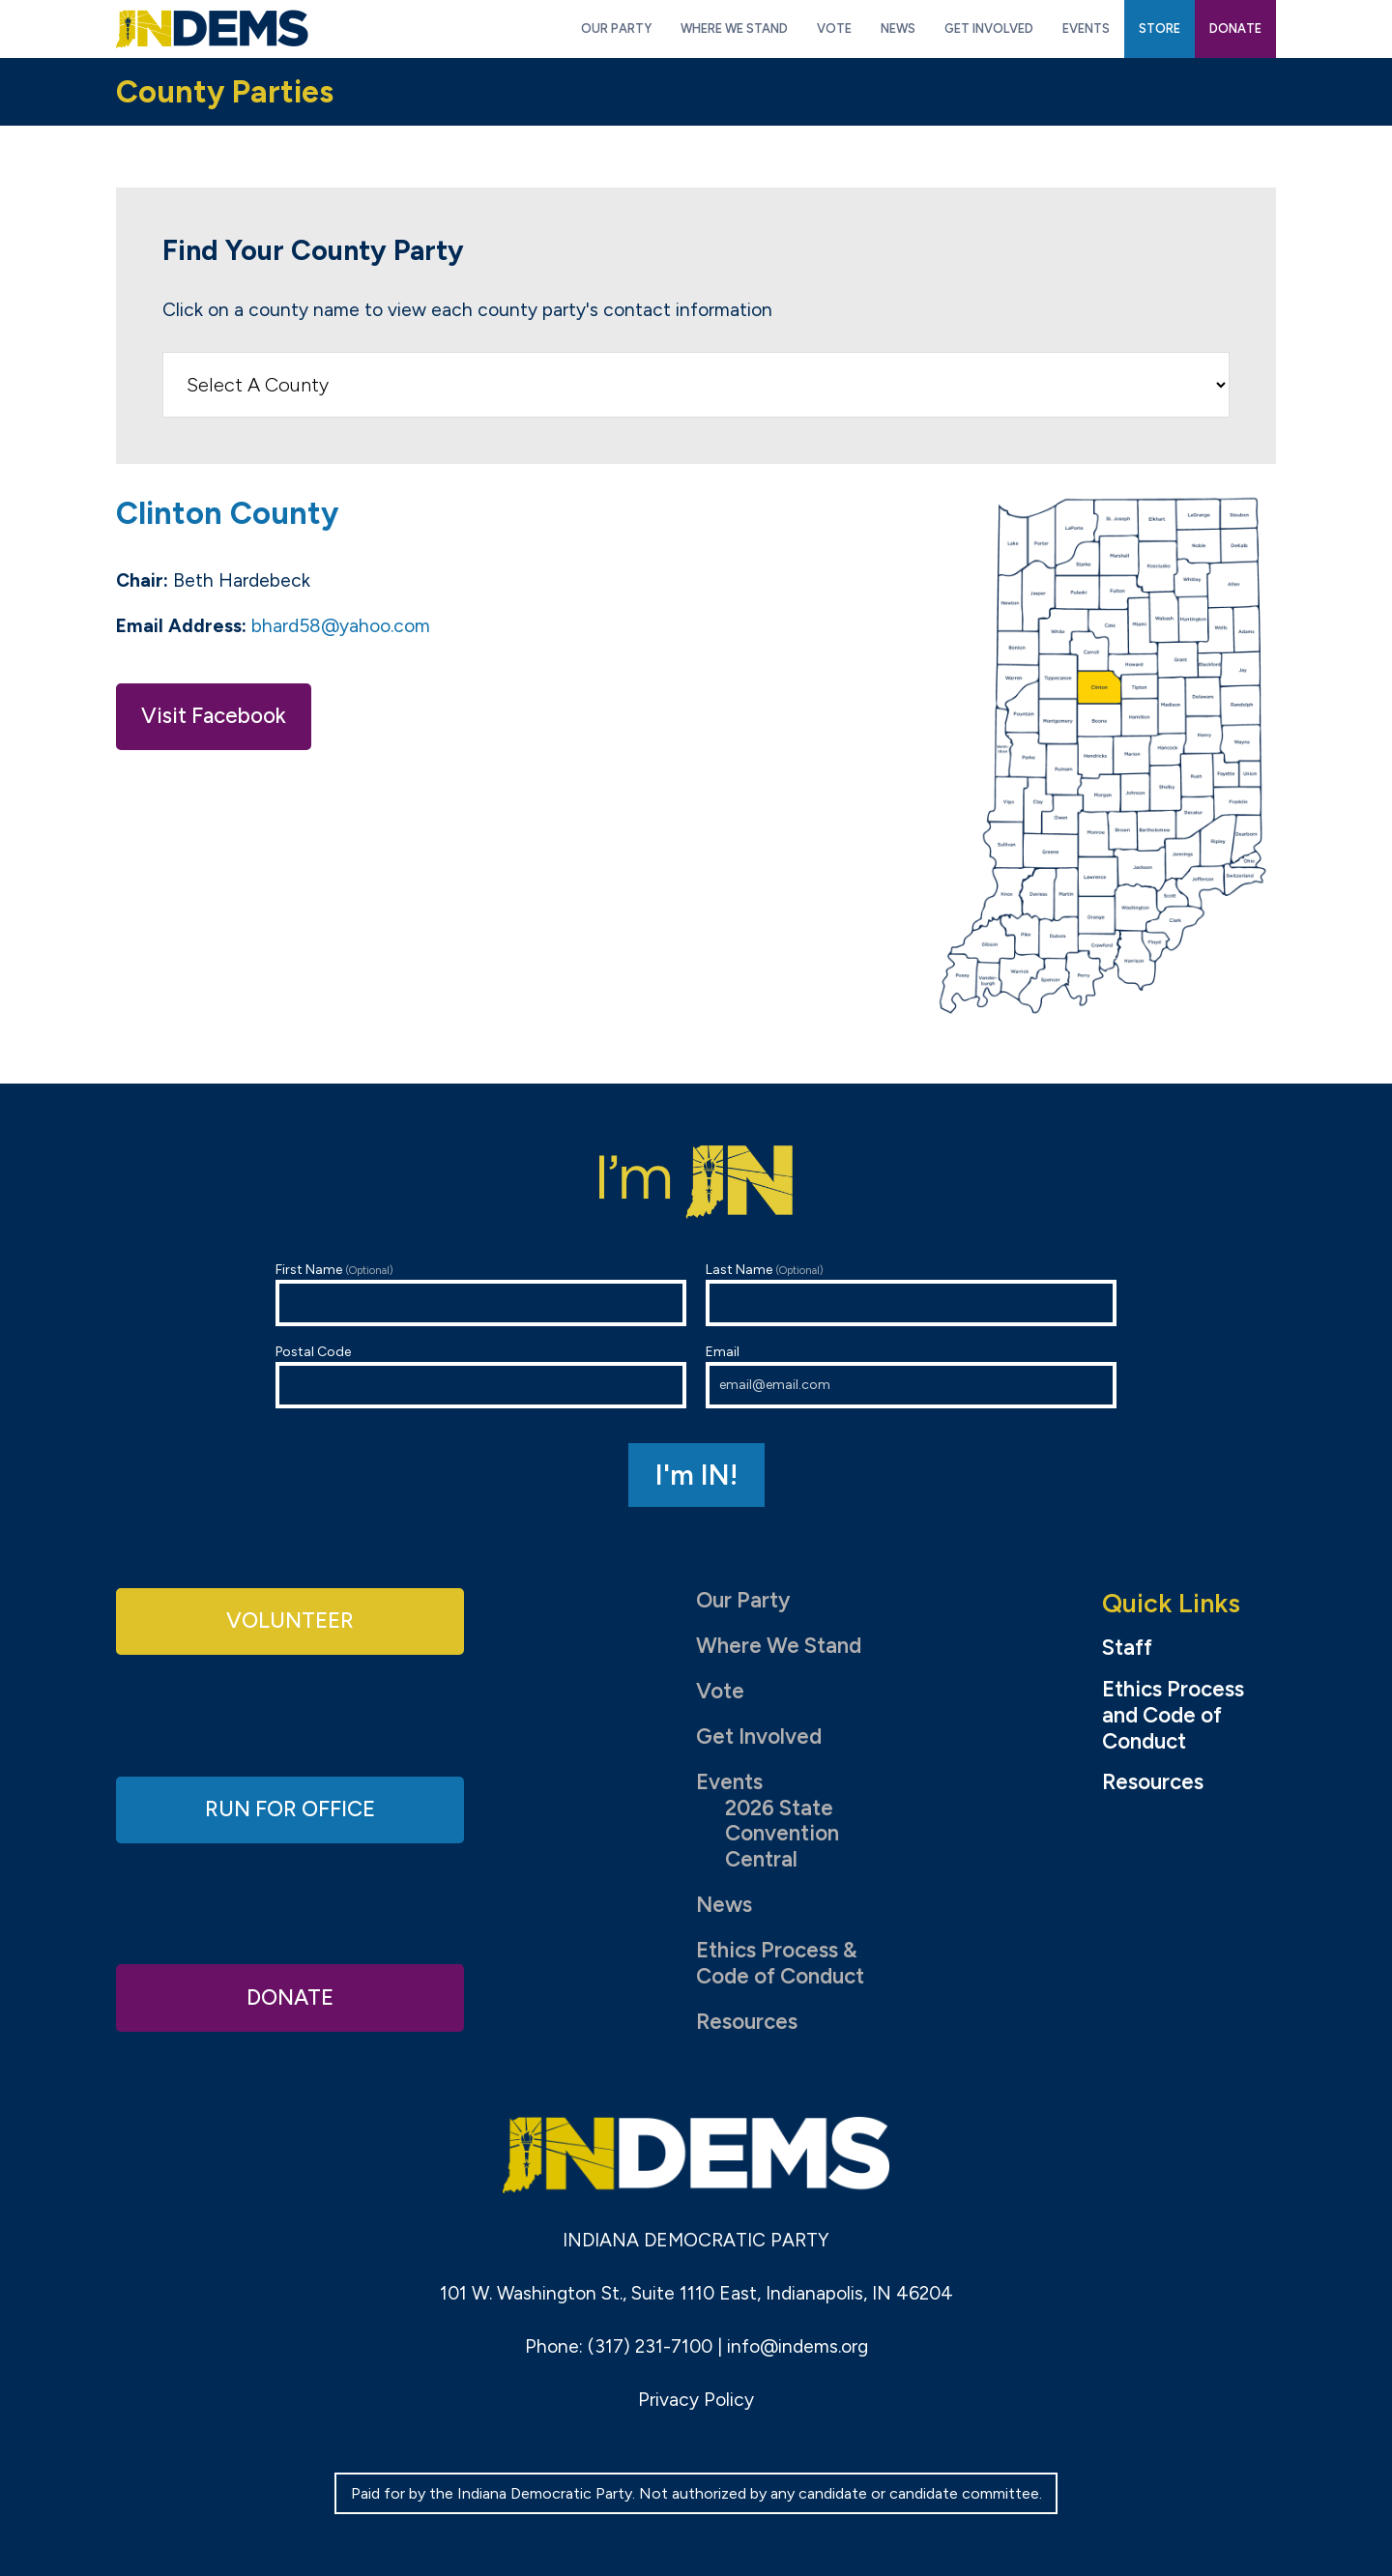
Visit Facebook (213, 716)
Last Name (911, 1293)
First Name (481, 1293)
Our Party (743, 1600)
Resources (747, 2022)
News (724, 1905)
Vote (720, 1691)
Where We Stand (778, 1646)
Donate (290, 1997)
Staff (1127, 1648)
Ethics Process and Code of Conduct (1173, 1715)
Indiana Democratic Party (212, 29)
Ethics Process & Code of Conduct (780, 1963)
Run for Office (290, 1809)
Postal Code (481, 1376)
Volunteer (290, 1620)
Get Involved (759, 1736)
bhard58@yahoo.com (340, 626)
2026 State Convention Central (782, 1834)
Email (911, 1376)
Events (729, 1782)
